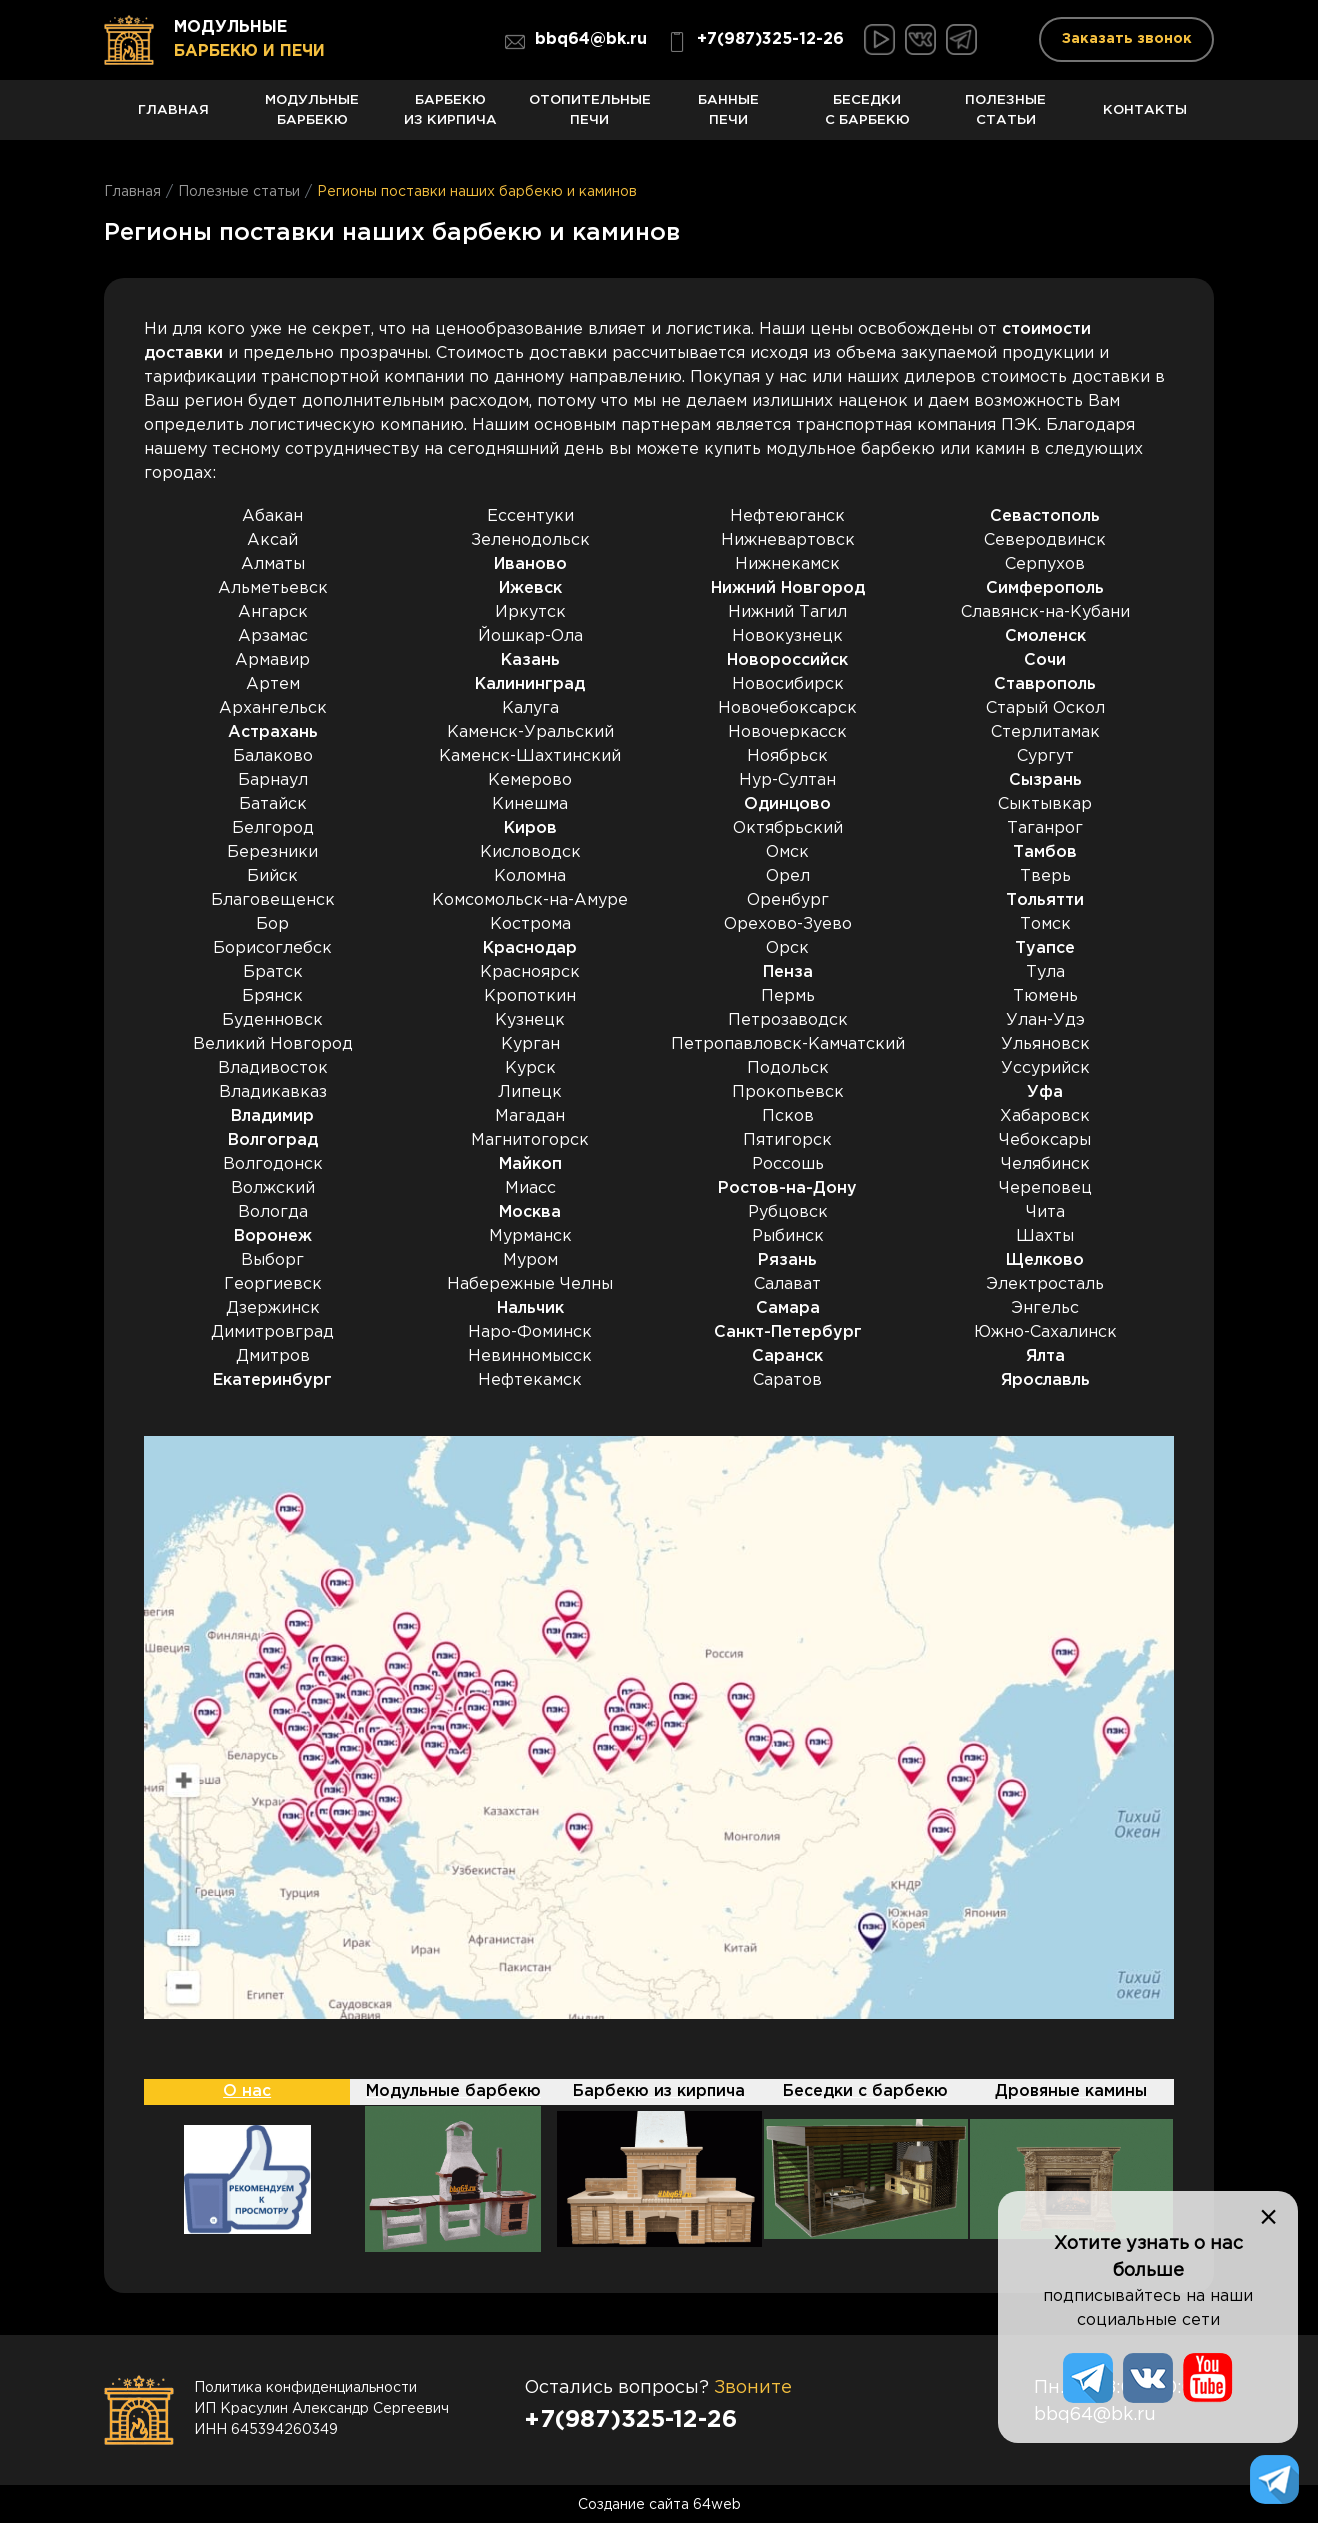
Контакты (1144, 120)
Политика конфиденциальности (305, 2387)
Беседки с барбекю (867, 116)
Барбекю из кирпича (451, 116)
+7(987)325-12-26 (755, 42)
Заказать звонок (1127, 39)
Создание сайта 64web (659, 2503)
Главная (173, 120)
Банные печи (728, 116)
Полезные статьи (1006, 116)
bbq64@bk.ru (576, 42)
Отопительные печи (589, 116)
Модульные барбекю (312, 116)
